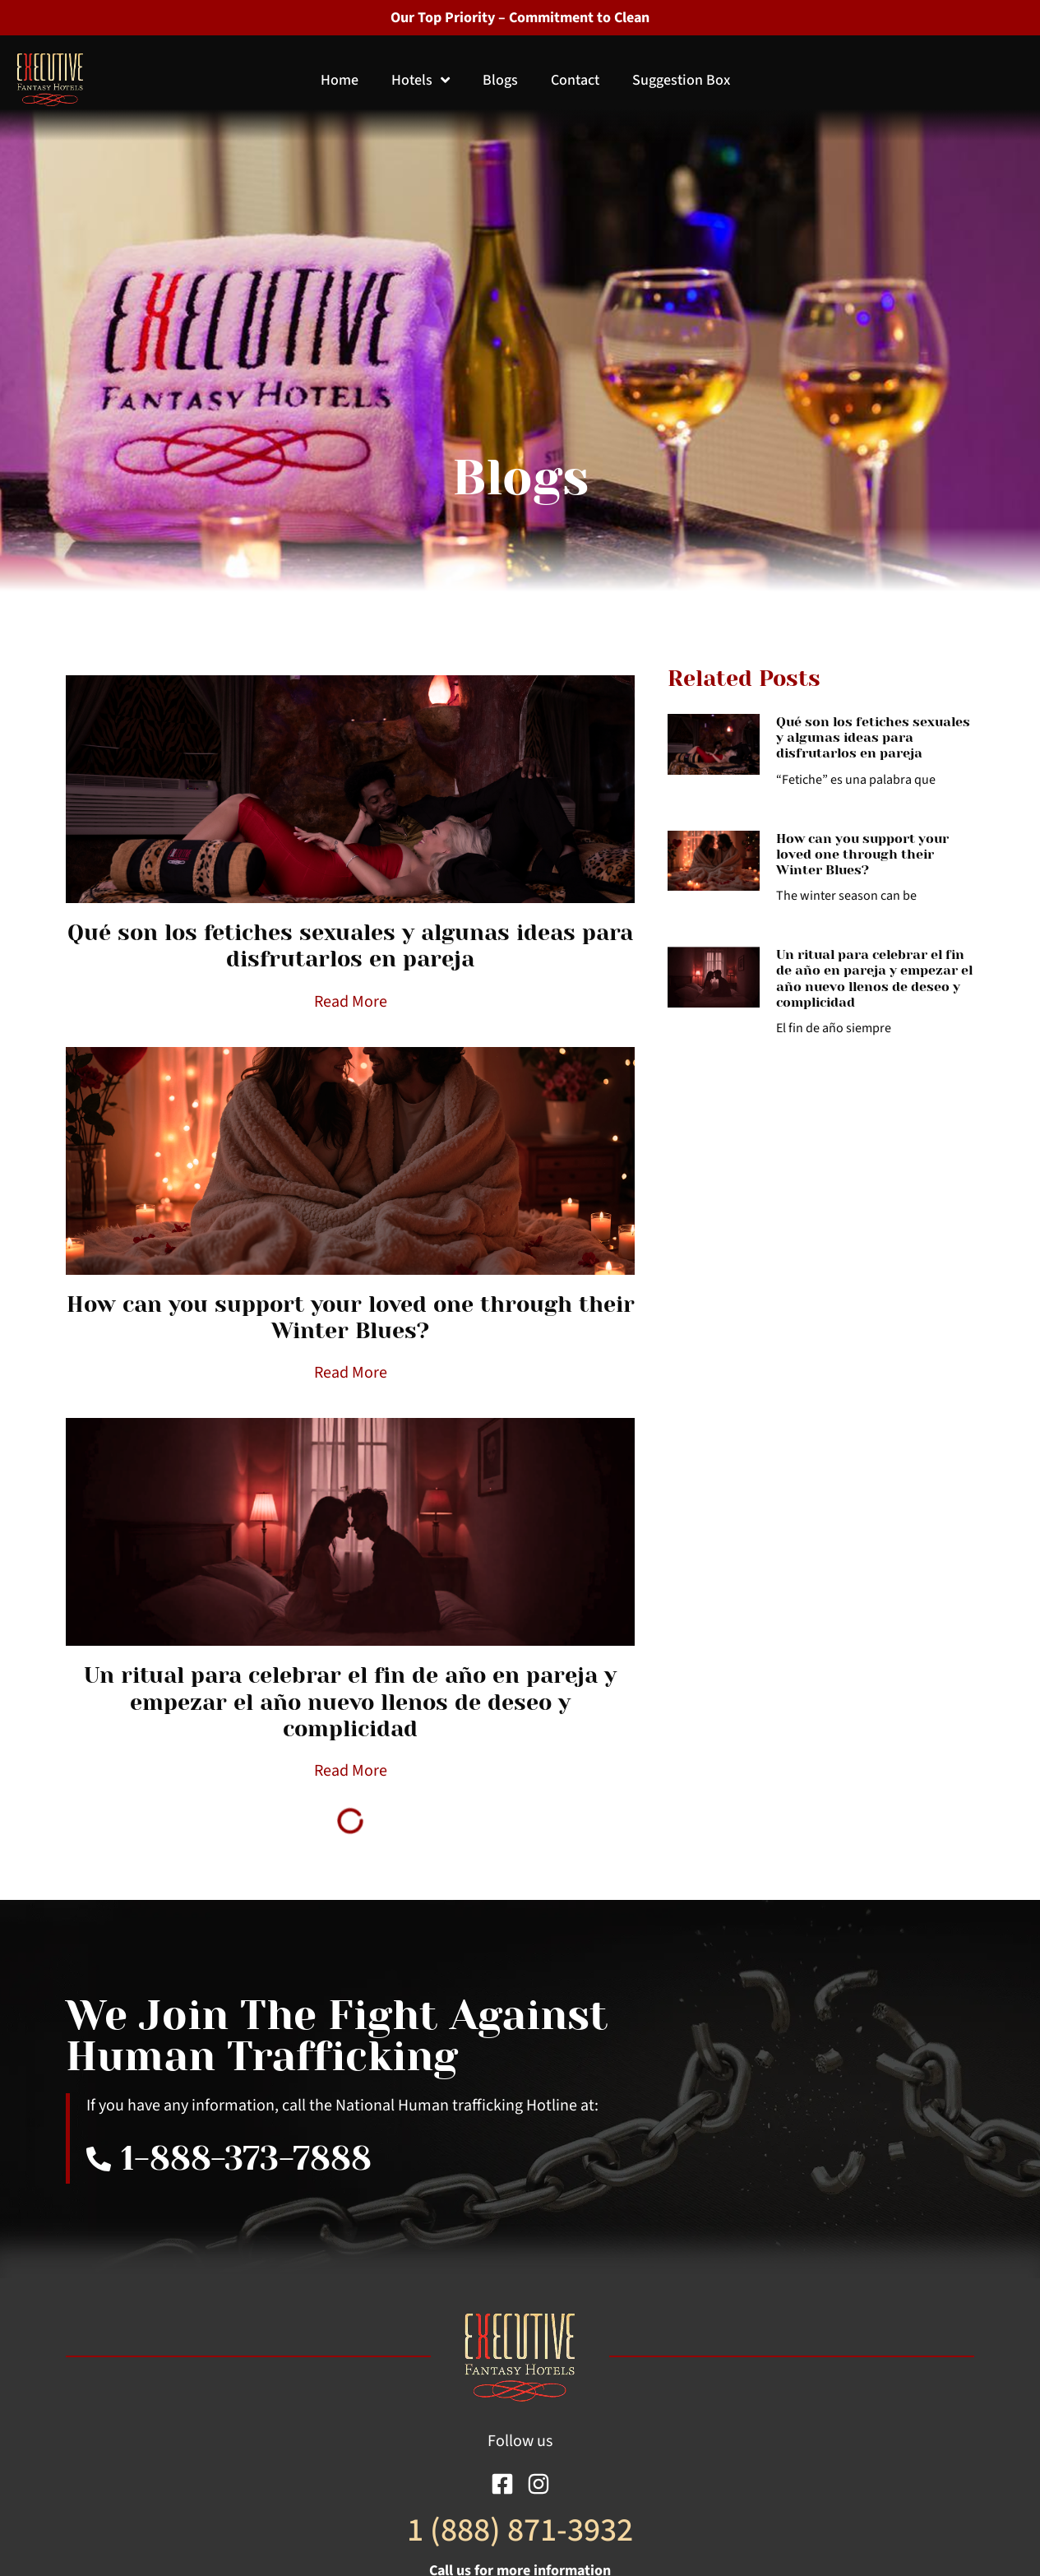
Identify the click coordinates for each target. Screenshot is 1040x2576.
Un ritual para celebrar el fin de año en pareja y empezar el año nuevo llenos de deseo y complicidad (350, 1701)
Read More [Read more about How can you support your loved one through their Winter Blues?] (350, 1372)
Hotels (420, 80)
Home (339, 80)
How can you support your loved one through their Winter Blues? (351, 1317)
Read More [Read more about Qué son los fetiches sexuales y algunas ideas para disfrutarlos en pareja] (350, 1001)
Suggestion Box (681, 80)
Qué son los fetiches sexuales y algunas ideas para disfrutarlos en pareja (350, 945)
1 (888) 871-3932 (520, 2530)
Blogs (500, 80)
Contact (575, 80)
